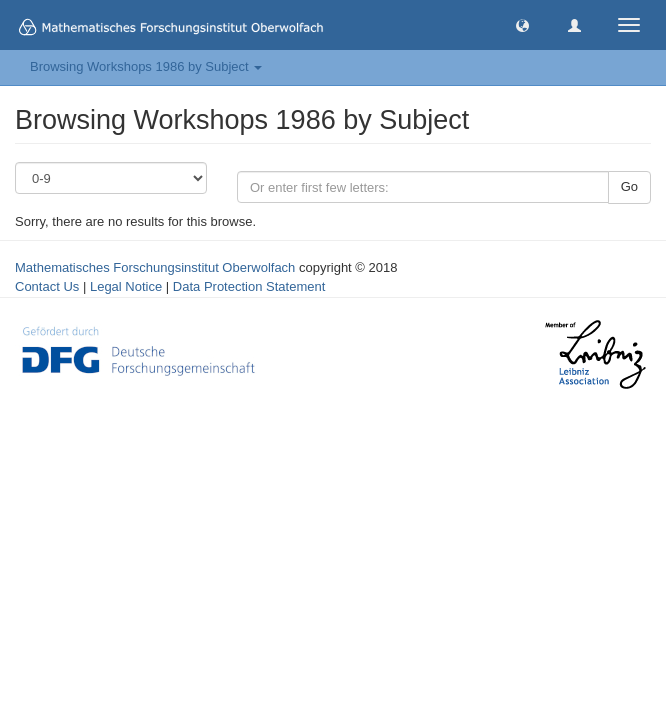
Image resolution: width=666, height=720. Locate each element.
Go (629, 186)
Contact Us (47, 286)
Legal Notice (126, 286)
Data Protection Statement (249, 286)
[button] (522, 24)
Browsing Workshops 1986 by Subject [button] (146, 66)
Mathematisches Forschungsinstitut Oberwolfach (155, 267)
